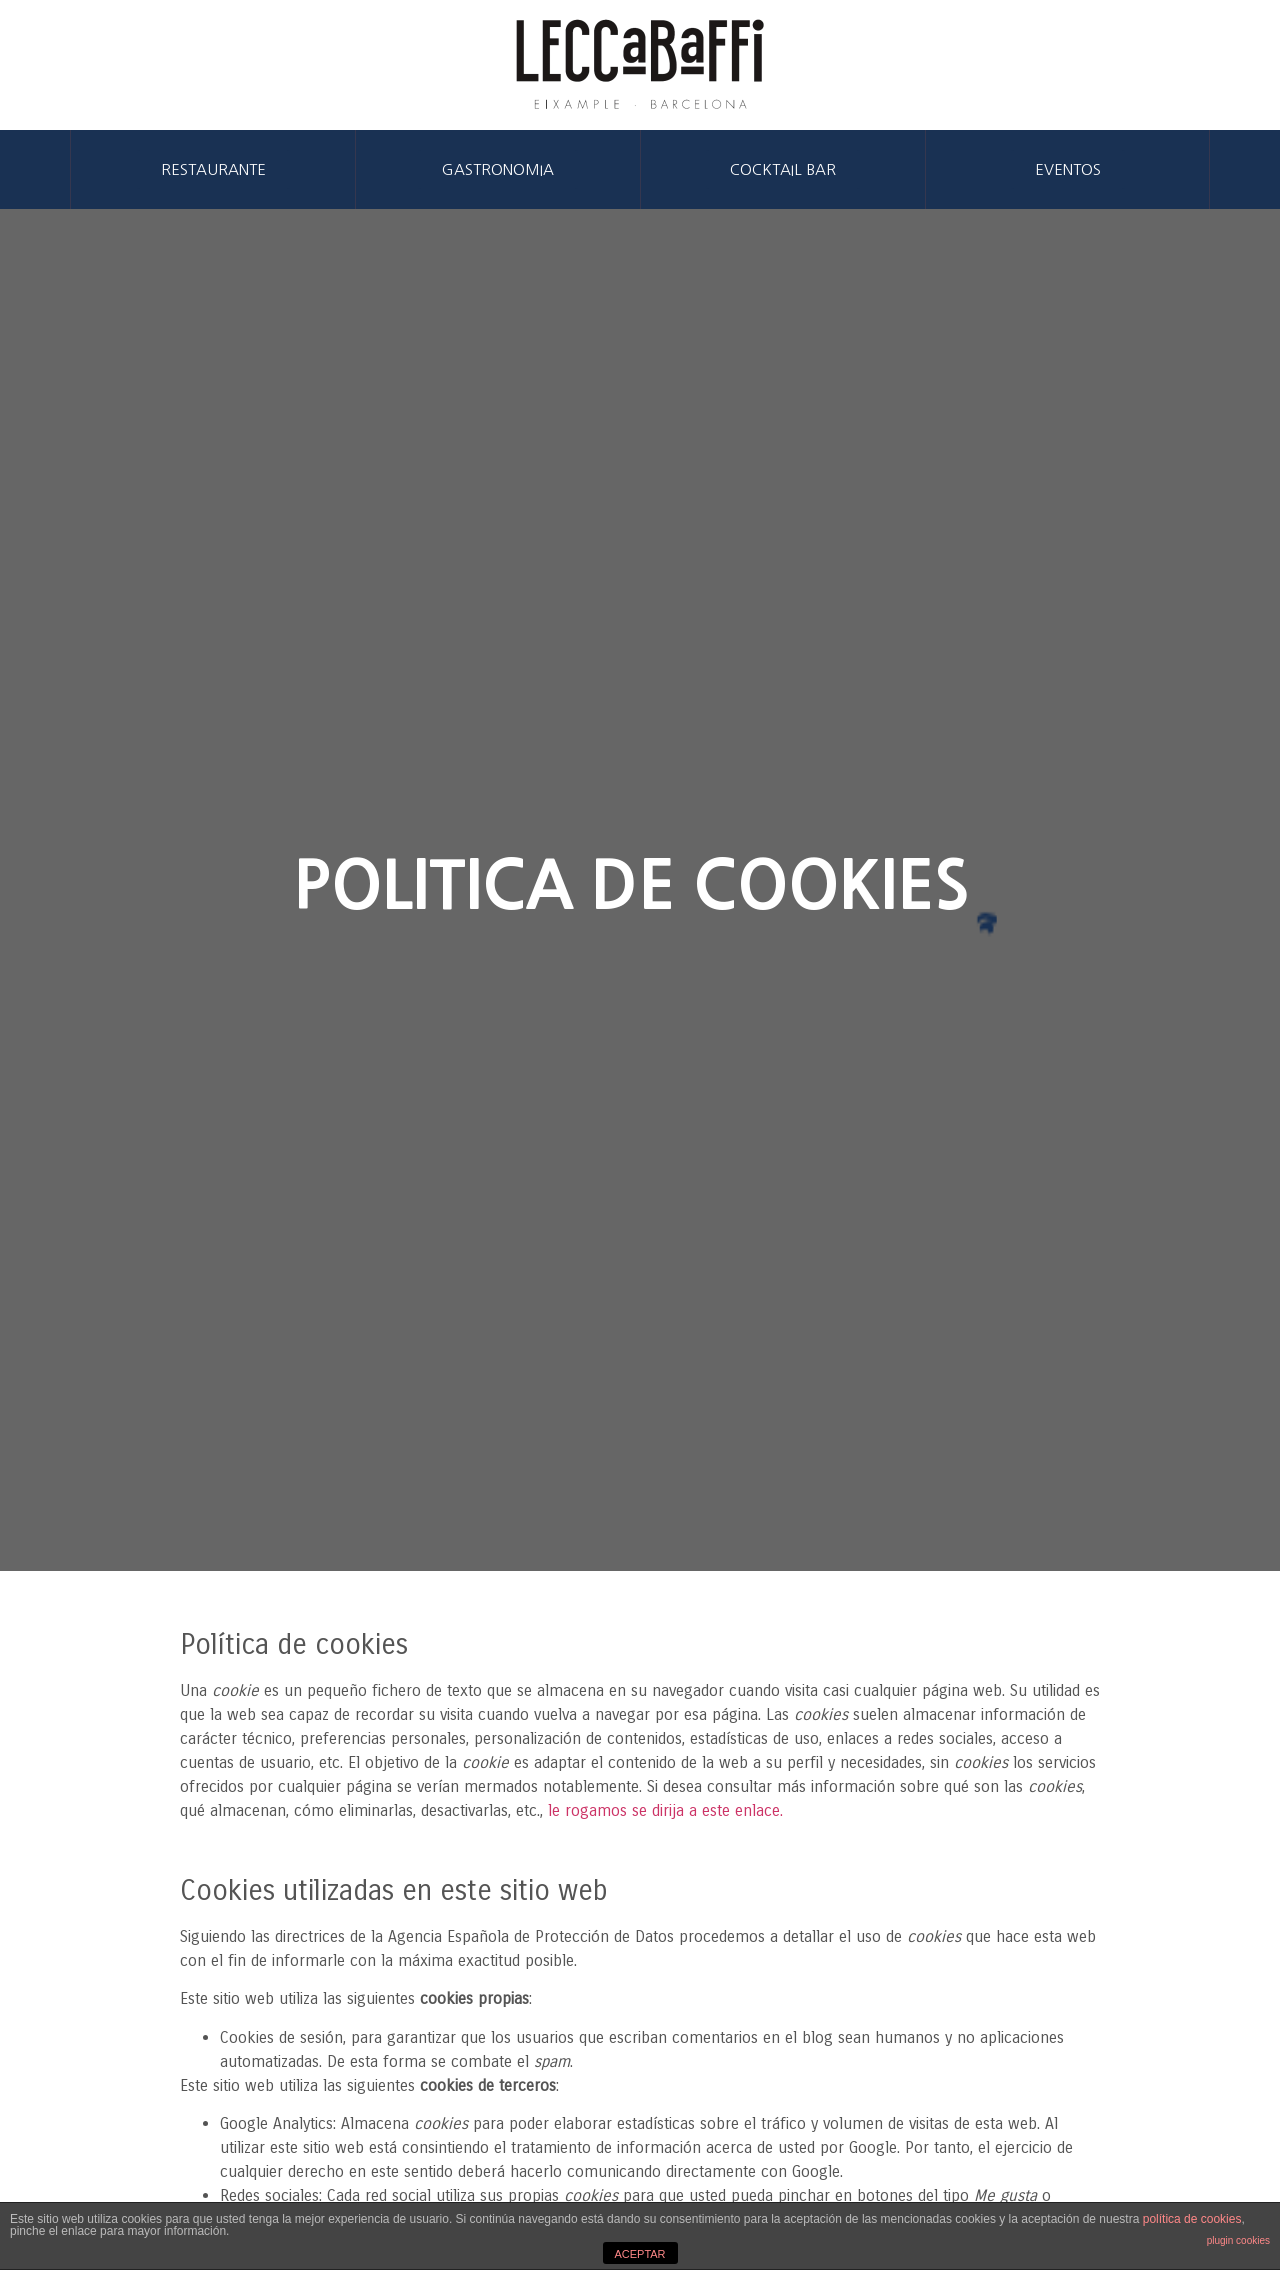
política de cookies (1192, 2219)
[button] (213, 169)
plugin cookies (1238, 2240)
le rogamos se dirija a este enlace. (665, 1810)
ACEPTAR (639, 2254)
